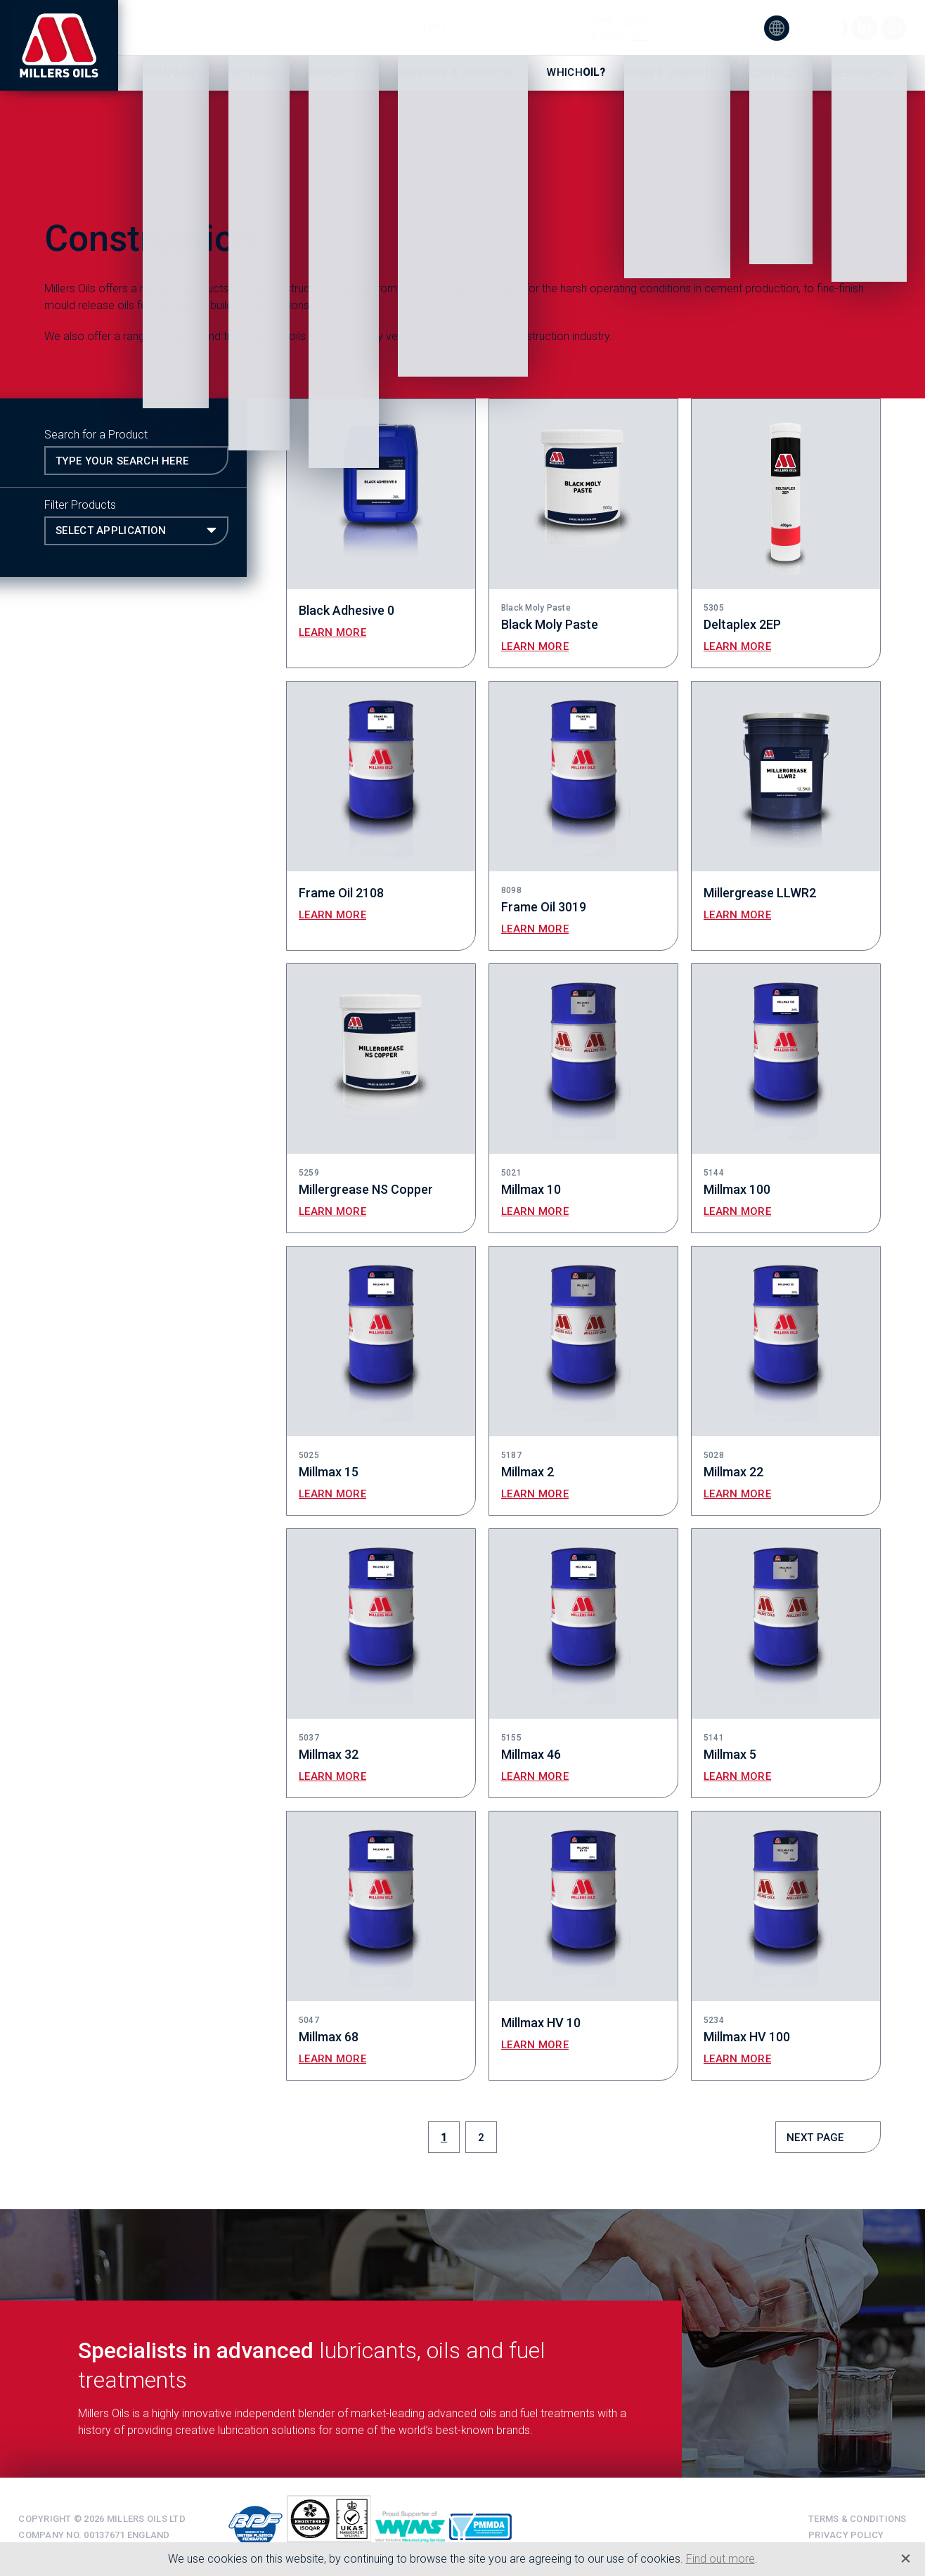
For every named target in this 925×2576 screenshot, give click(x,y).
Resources (862, 73)
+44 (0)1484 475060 (671, 36)
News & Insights (670, 73)
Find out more (720, 2558)
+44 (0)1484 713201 (660, 20)
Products (337, 73)
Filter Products (80, 505)
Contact (774, 73)
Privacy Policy (846, 2535)
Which (576, 72)
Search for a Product (96, 434)
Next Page (815, 2137)
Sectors (252, 73)
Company (169, 73)
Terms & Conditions (857, 2518)
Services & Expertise (456, 73)
